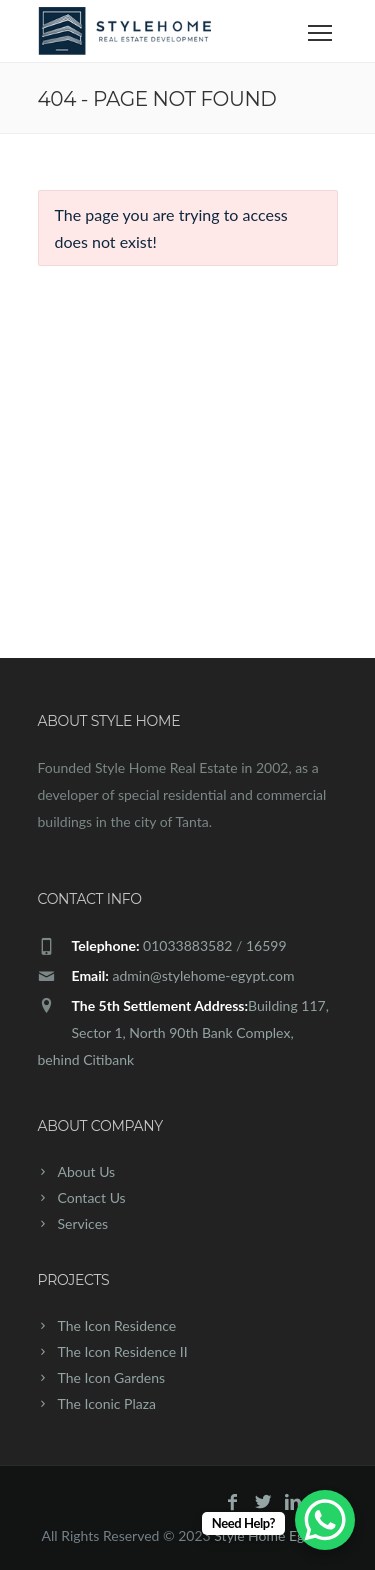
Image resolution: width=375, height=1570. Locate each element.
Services (83, 1223)
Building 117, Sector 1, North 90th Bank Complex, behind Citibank (183, 1032)
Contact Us (92, 1197)
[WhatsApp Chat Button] (325, 1520)
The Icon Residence (117, 1325)
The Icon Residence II (123, 1351)
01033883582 (187, 945)
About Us (87, 1171)
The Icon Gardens (112, 1377)
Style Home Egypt (269, 1535)
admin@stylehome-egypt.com (203, 975)
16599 (266, 945)
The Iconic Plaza (107, 1403)
